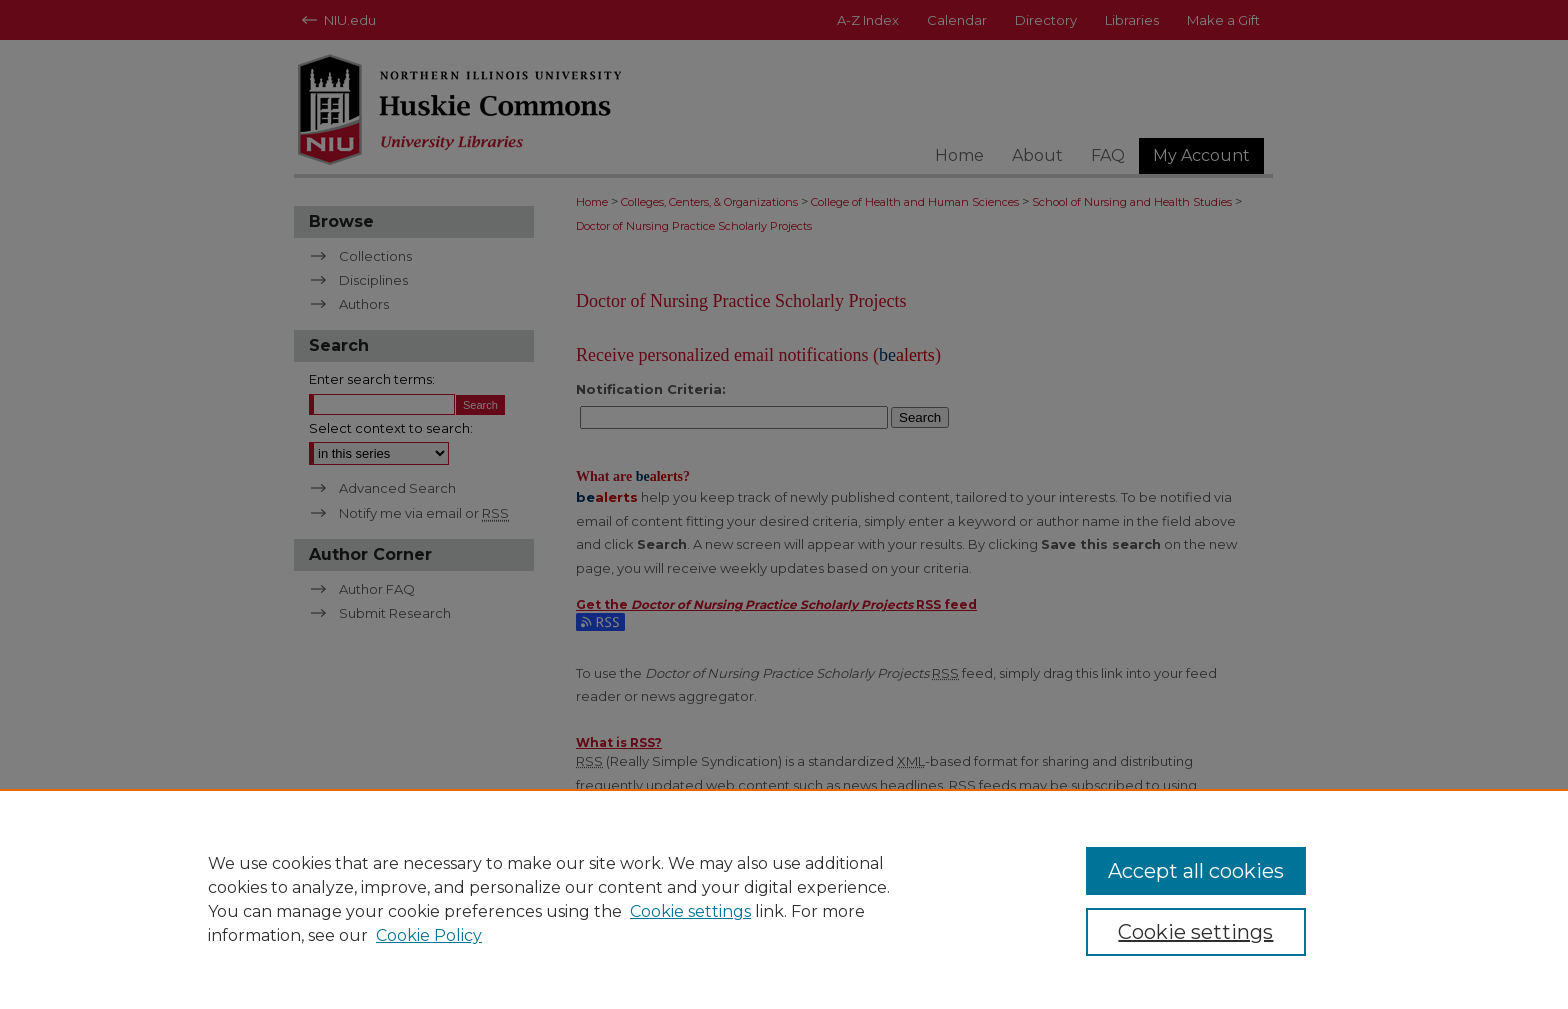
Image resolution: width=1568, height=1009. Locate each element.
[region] (784, 899)
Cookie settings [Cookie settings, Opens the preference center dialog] (1195, 932)
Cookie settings (690, 911)
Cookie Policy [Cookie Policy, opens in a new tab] (429, 935)
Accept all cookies (1196, 871)
